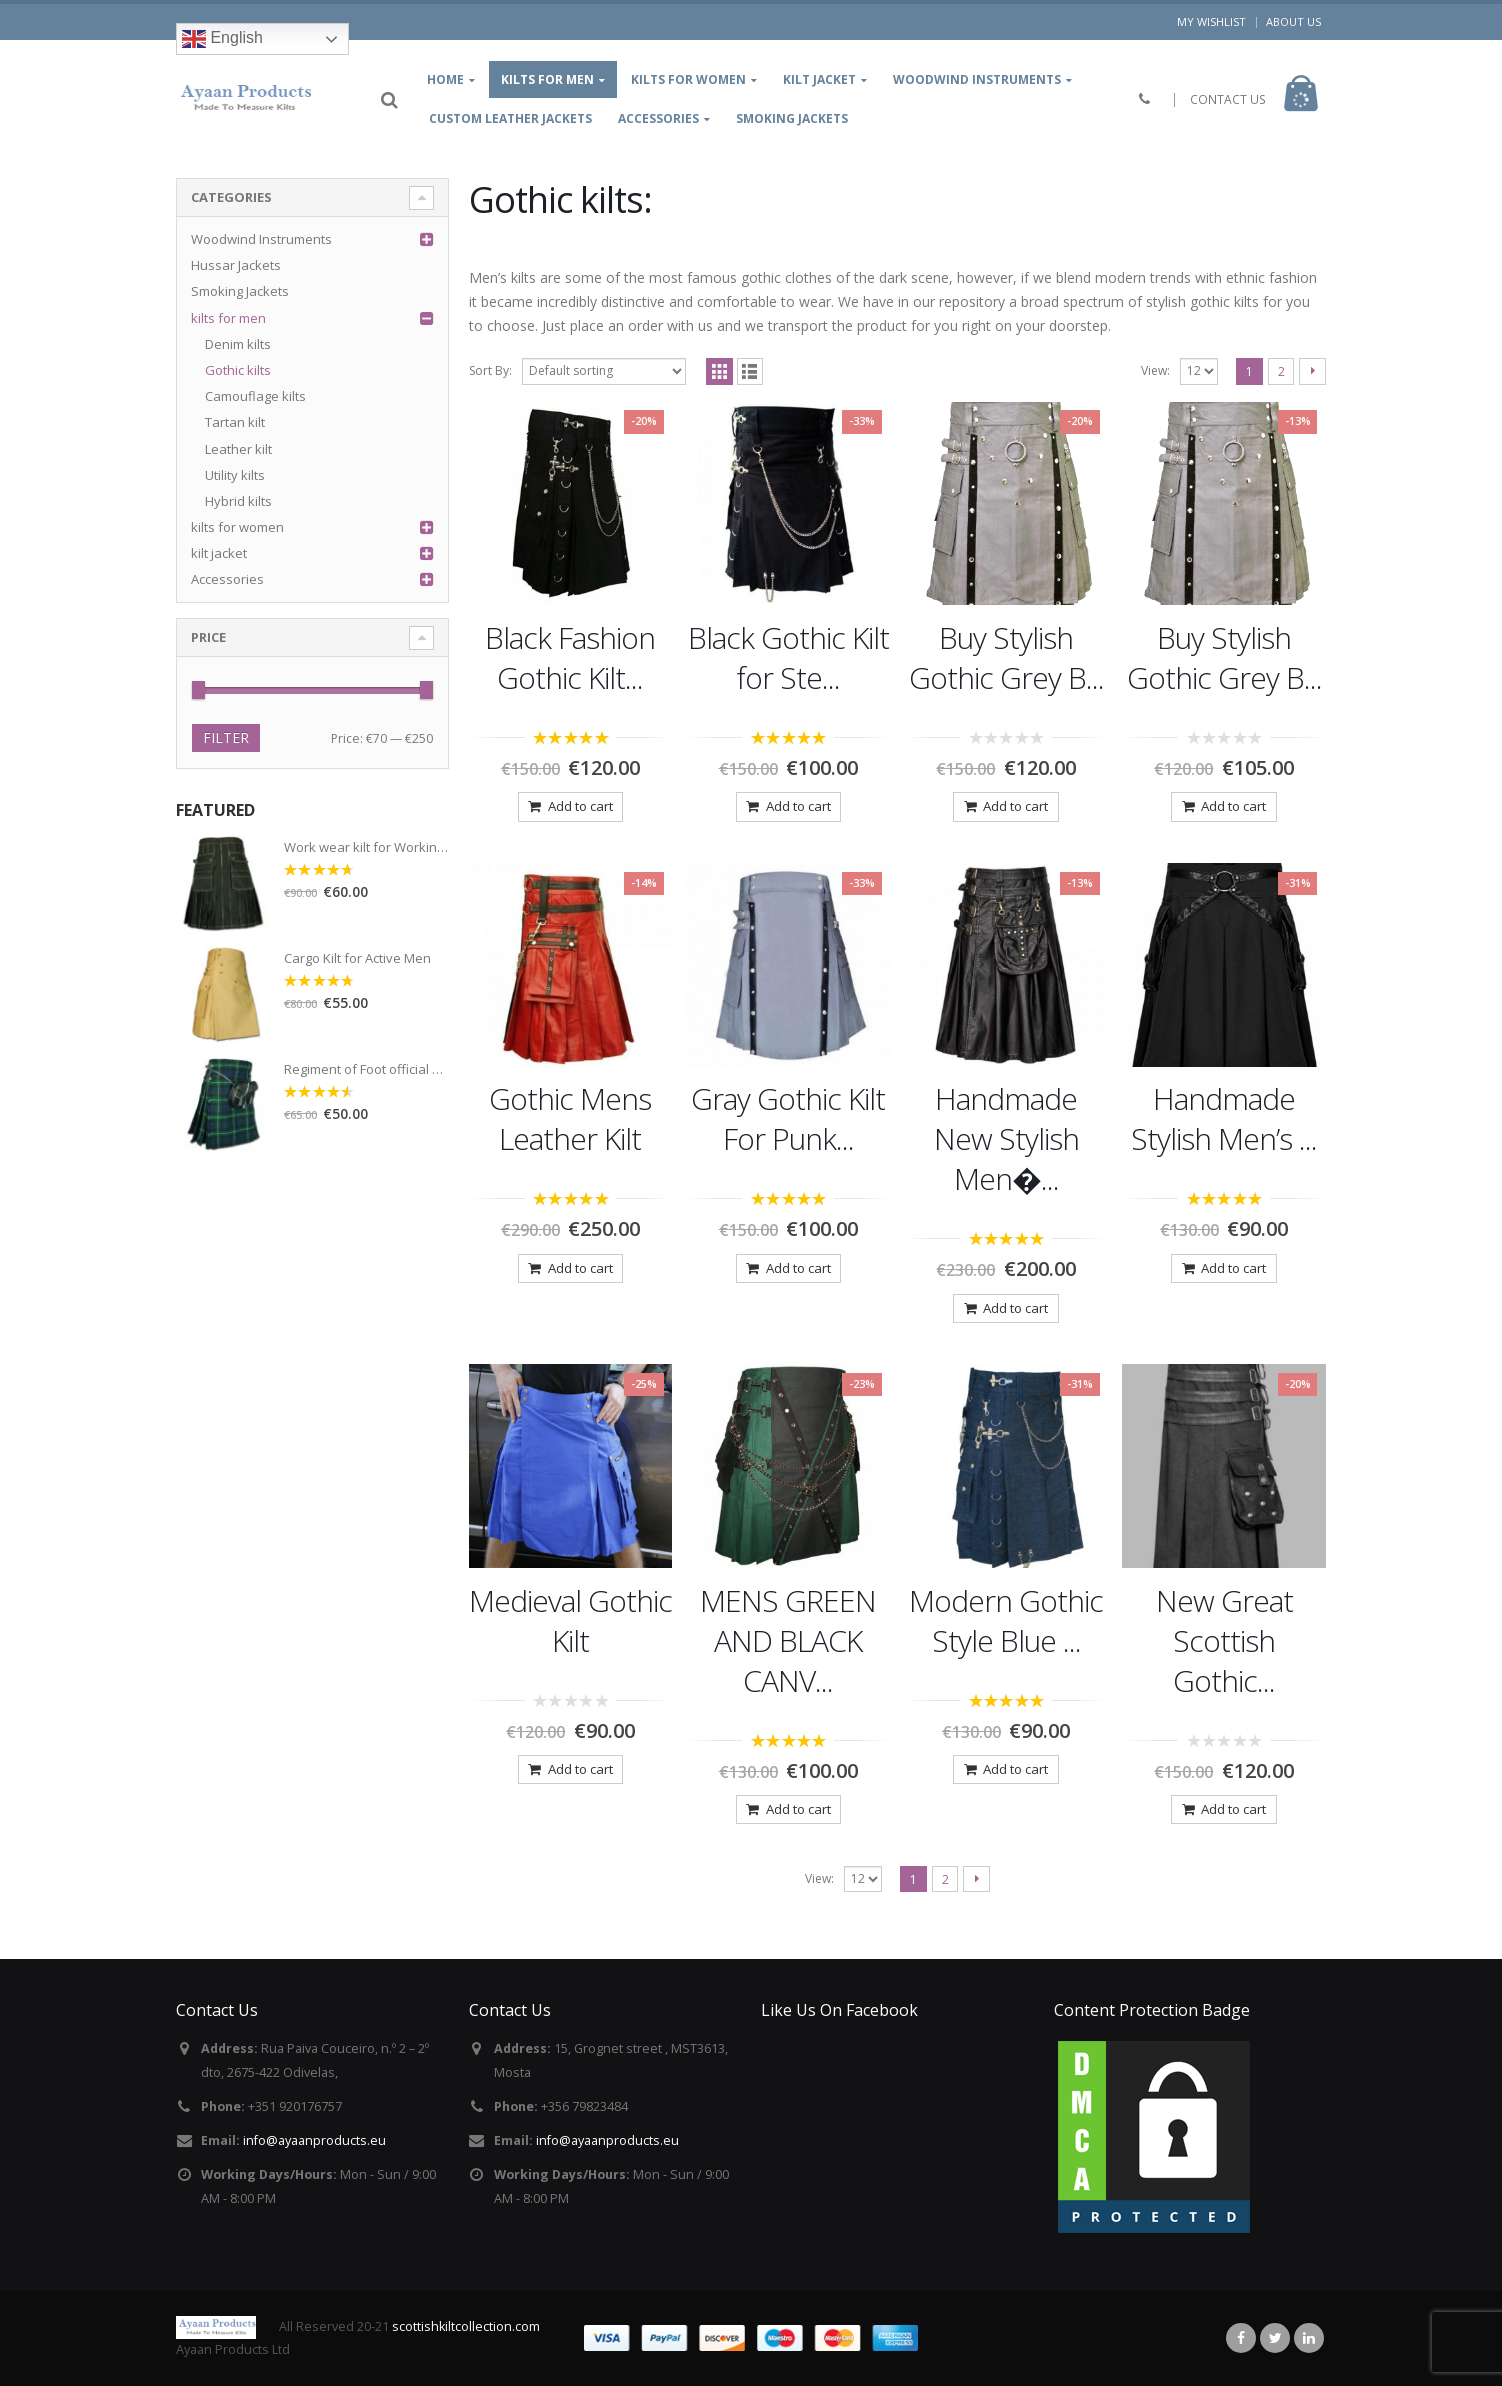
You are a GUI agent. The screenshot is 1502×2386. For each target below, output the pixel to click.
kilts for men (228, 318)
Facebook (1241, 2338)
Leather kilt (238, 449)
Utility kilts (235, 475)
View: (1155, 370)
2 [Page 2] (1281, 371)
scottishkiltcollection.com (466, 2326)
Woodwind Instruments (977, 79)
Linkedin (1309, 2338)
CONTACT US (1228, 99)
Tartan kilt (235, 422)
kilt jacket (819, 79)
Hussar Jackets (236, 265)
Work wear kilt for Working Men (366, 847)
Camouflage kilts (255, 396)
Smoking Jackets (792, 118)
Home (445, 79)
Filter (226, 737)
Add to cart (580, 806)
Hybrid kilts (238, 501)
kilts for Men (547, 79)
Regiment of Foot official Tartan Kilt (366, 1069)
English (222, 39)
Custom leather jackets (510, 118)
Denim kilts (238, 344)
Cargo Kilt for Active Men (357, 958)
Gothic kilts (238, 370)
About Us (1293, 21)
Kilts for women (688, 79)
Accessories (658, 118)
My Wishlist (1211, 21)
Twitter (1275, 2338)
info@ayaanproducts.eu (314, 2140)
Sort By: (490, 370)
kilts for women (237, 527)
